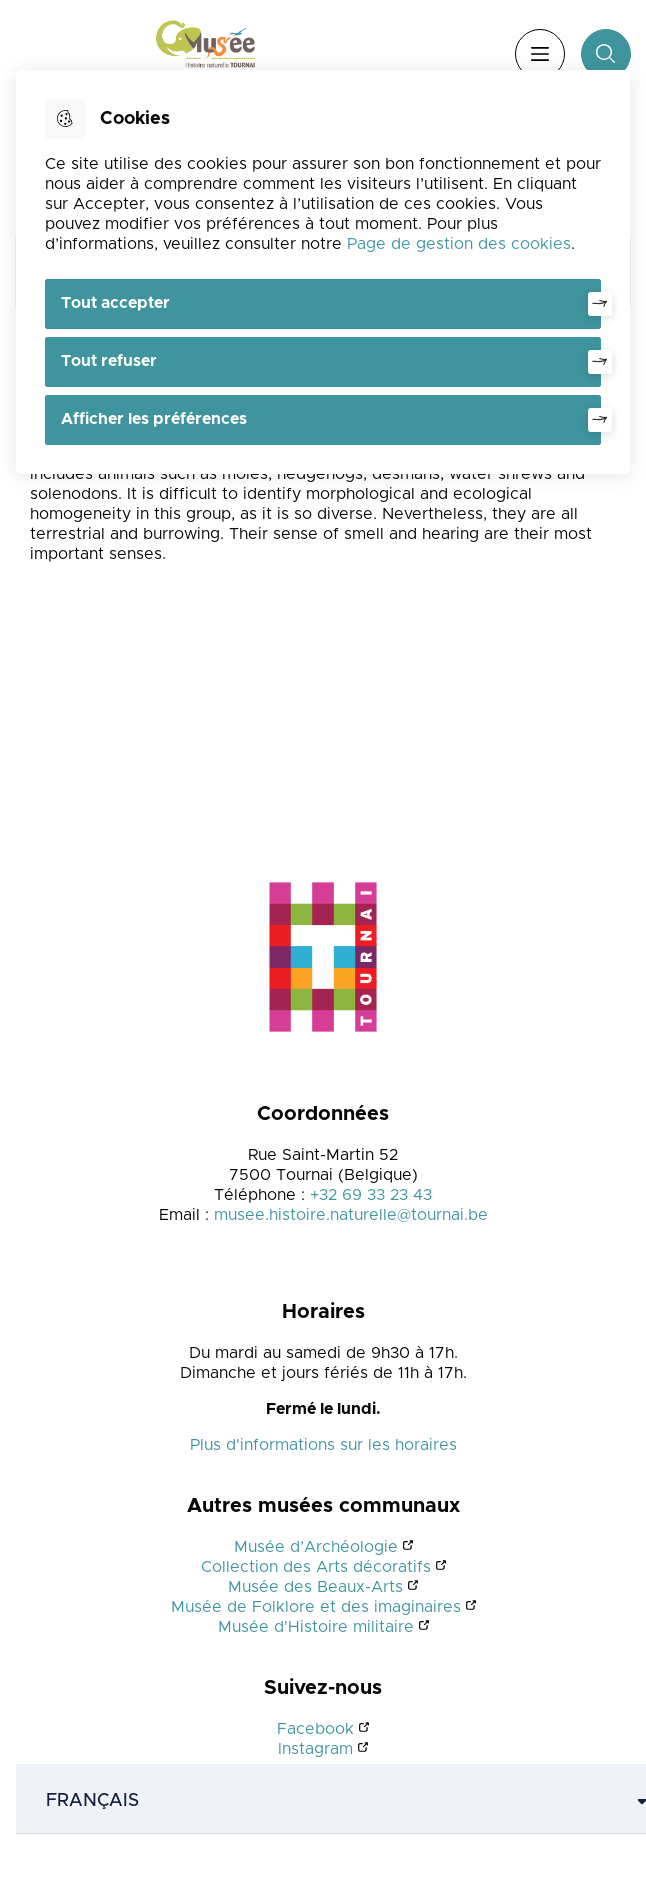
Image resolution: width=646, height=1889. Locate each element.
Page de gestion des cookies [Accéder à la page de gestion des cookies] (459, 244)
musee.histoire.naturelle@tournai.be (351, 1215)
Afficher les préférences (154, 419)
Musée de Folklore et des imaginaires (316, 1607)
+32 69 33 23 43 (371, 1195)
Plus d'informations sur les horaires (323, 1445)
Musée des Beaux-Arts (315, 1587)
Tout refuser (109, 361)
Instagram (315, 1749)
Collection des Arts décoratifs (316, 1567)
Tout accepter (115, 303)
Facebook (315, 1729)
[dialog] (323, 272)
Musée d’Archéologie (316, 1547)
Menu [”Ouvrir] (540, 54)
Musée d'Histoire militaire (316, 1627)
